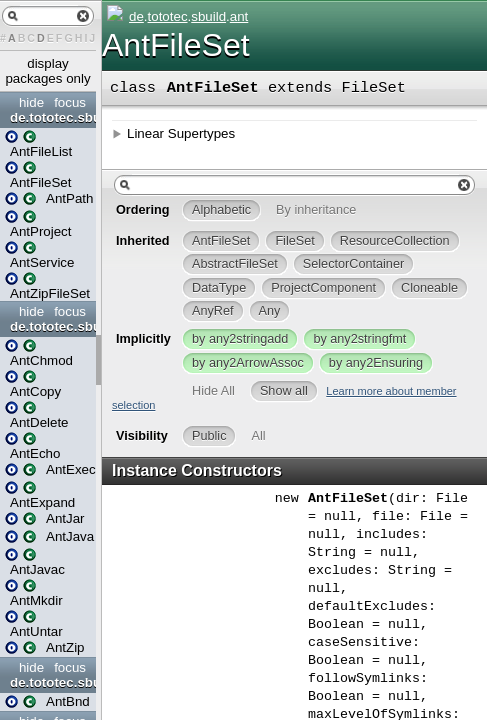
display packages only (47, 71)
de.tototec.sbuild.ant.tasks (50, 326)
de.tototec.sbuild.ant (50, 117)
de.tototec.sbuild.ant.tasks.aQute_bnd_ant (50, 682)
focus (70, 102)
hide (31, 102)
